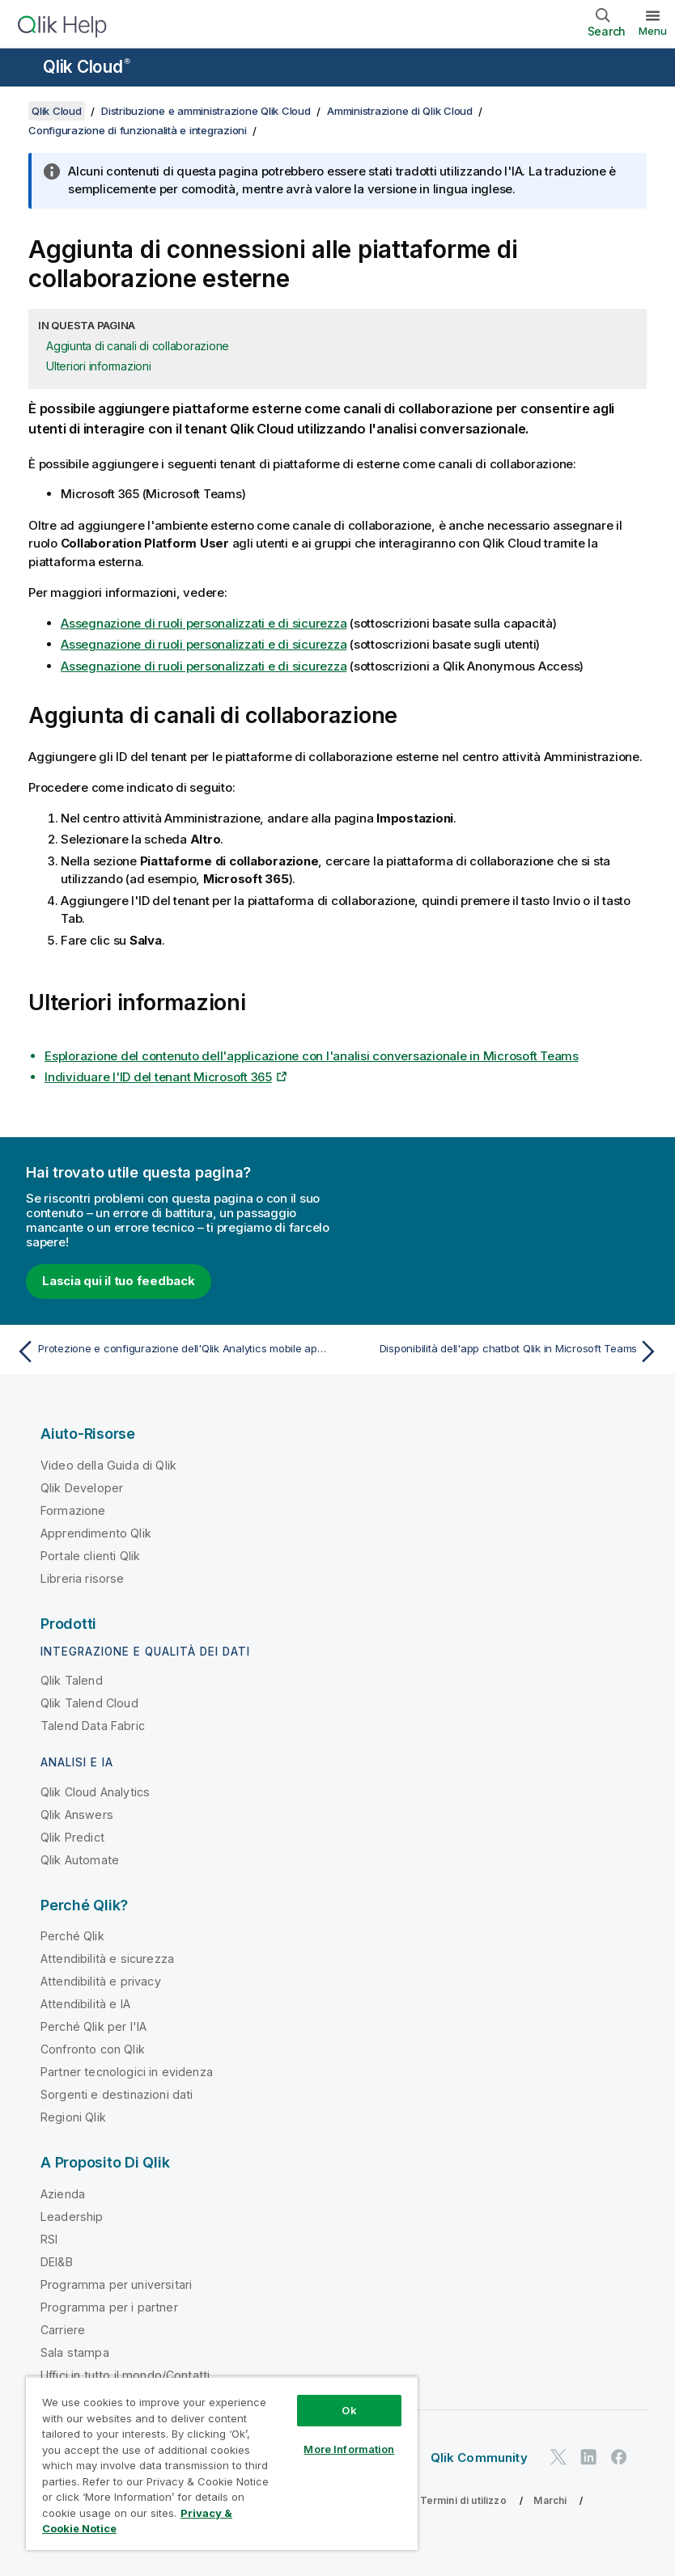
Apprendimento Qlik (95, 1533)
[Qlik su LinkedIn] (588, 2457)
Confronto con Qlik (92, 2049)
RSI (48, 2239)
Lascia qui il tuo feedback (118, 1280)
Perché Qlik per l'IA (93, 2026)
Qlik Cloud (86, 67)
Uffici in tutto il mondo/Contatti (125, 2375)
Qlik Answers (76, 1814)
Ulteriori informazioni (98, 366)
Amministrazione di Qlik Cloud (400, 110)
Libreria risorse (82, 1578)
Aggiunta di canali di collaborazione (137, 346)
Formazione (73, 1510)
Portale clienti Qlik (90, 1556)
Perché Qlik (72, 1936)
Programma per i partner (109, 2307)
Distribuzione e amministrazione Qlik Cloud (206, 110)
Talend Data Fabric (92, 1725)
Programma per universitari (116, 2284)
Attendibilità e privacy (100, 1981)
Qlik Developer (81, 1488)
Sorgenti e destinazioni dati (116, 2094)
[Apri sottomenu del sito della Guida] (23, 69)
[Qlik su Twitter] (558, 2457)
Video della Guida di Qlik (108, 1465)
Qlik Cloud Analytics (95, 1792)
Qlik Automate (79, 1860)
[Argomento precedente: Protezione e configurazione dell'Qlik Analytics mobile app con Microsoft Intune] (171, 1351)
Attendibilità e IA (85, 2004)
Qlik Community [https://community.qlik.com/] (479, 2457)
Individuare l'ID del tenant (158, 1077)
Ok (349, 2410)
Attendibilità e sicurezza (107, 1958)
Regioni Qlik (73, 2117)
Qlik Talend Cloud (89, 1703)
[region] (222, 2463)
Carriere (62, 2330)
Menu (653, 30)
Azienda (62, 2194)
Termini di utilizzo (463, 2500)
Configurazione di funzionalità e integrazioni (137, 130)
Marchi (550, 2500)
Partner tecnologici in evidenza (126, 2072)
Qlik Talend (71, 1680)
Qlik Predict (72, 1837)
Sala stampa (74, 2352)
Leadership (72, 2216)
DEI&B (56, 2262)
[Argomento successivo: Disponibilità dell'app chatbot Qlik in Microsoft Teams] (503, 1351)
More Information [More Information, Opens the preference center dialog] (349, 2449)
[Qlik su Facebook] (619, 2457)
